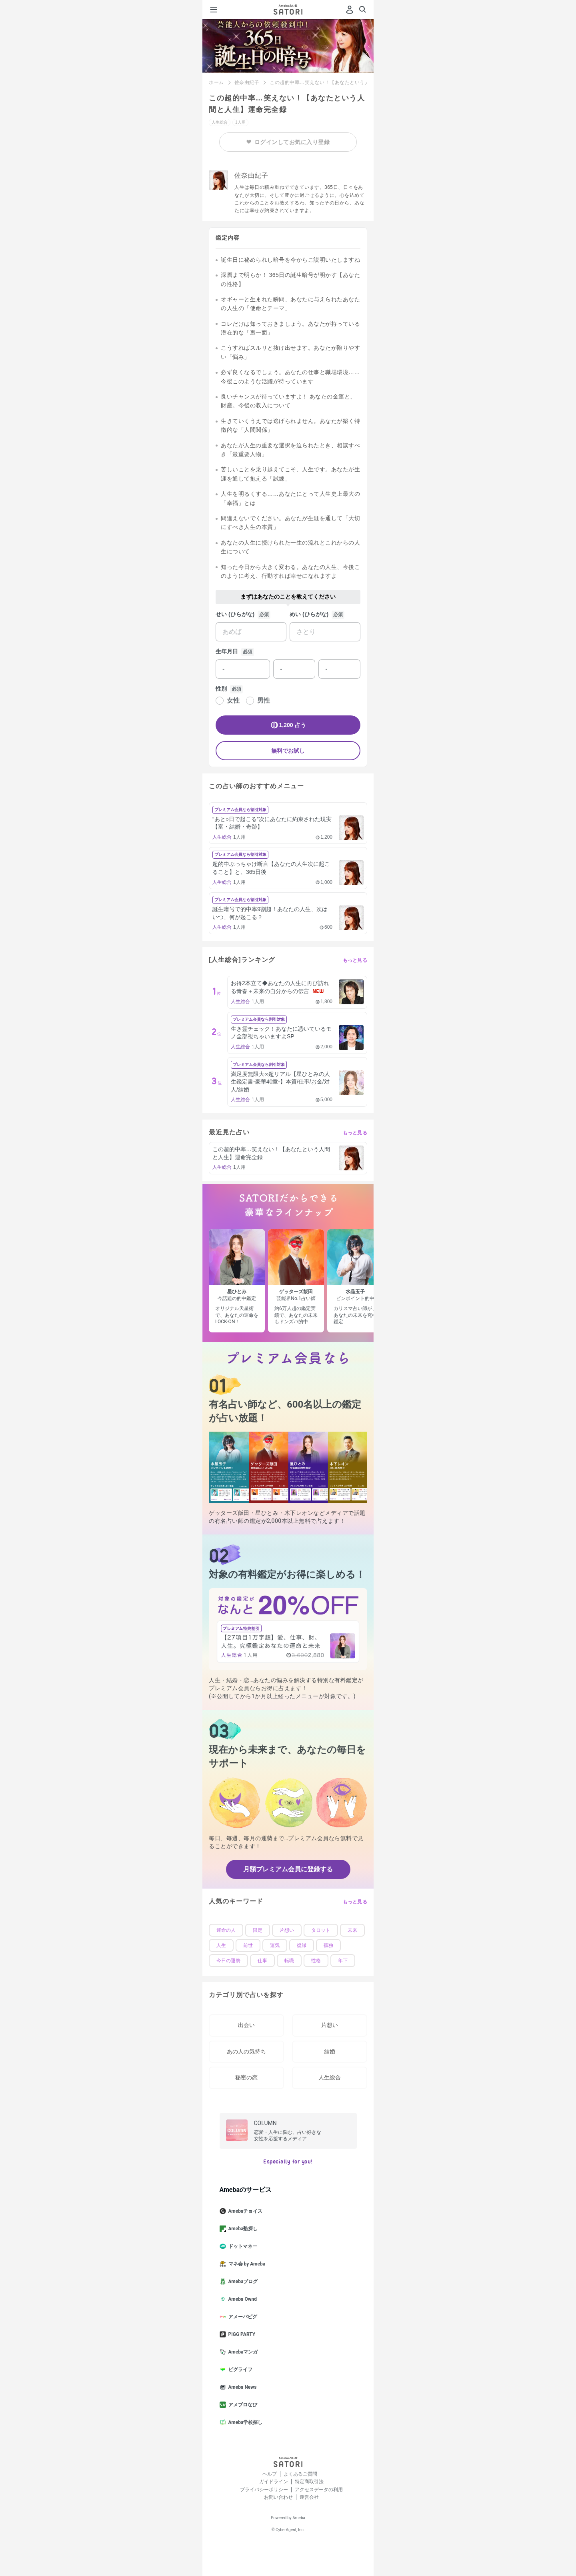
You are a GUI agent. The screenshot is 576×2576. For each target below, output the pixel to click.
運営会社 (309, 2497)
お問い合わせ (278, 2497)
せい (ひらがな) (235, 614)
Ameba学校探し (244, 2422)
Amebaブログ (242, 2281)
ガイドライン (273, 2481)
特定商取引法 (309, 2481)
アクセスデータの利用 (319, 2489)
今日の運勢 (228, 1960)
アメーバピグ (242, 2317)
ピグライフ (239, 2369)
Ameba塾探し (242, 2228)
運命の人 (226, 1930)
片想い (287, 1930)
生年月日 (227, 651)
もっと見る (355, 960)
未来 (352, 1930)
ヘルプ (269, 2474)
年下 (343, 1960)
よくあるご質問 (300, 2474)
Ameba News (241, 2387)
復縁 (301, 1945)
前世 (248, 1945)
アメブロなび (242, 2405)
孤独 (328, 1945)
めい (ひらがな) (309, 614)
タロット (320, 1930)
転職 (289, 1960)
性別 (221, 688)
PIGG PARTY (241, 2334)
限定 (257, 1930)
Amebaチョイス (244, 2211)
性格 (316, 1960)
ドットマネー (242, 2246)
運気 (275, 1945)
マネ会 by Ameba (246, 2264)
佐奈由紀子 (247, 82)
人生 (221, 1945)
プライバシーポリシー (264, 2489)
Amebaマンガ (242, 2352)
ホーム (216, 82)
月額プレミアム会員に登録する (288, 1869)
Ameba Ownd (241, 2299)
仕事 (262, 1960)
